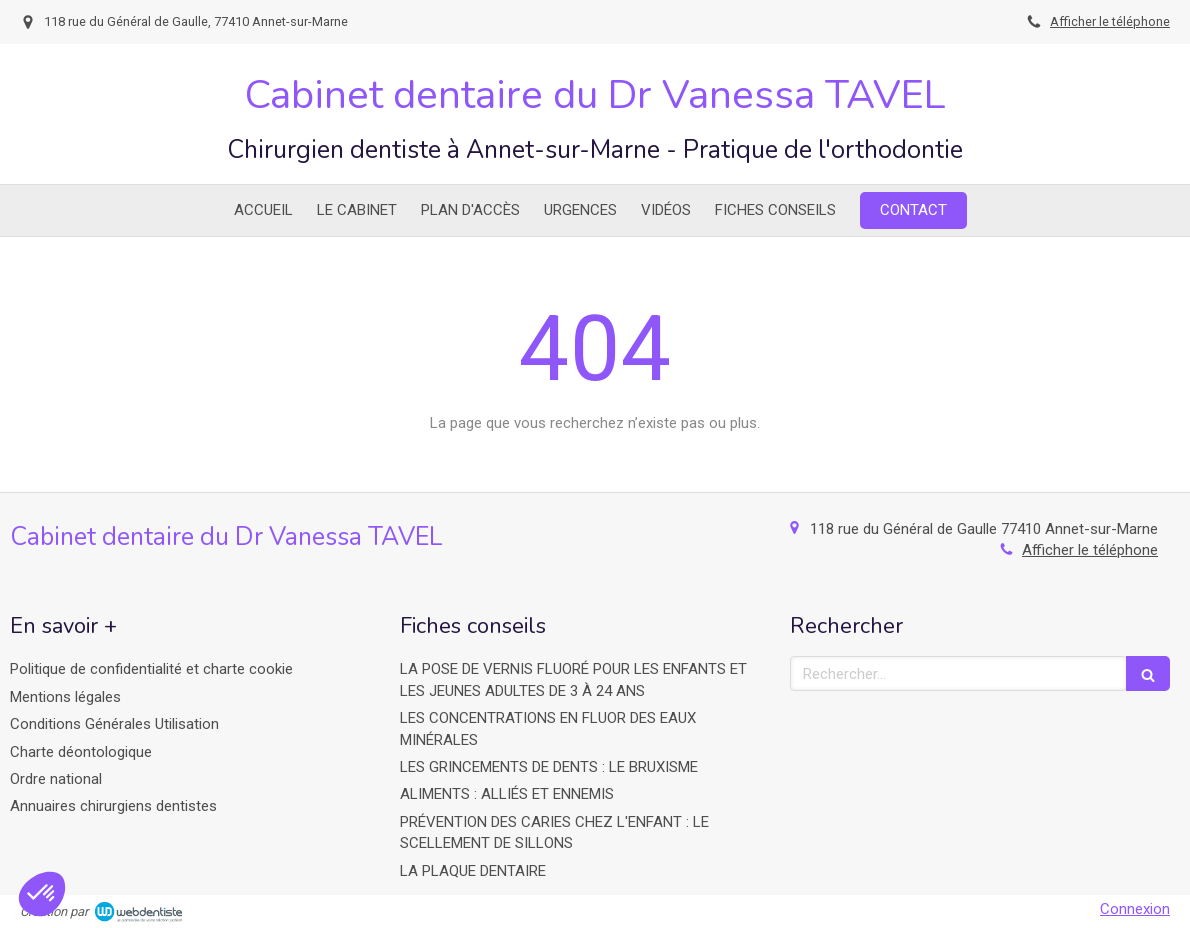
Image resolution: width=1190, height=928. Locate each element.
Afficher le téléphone (1110, 21)
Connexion (1135, 909)
